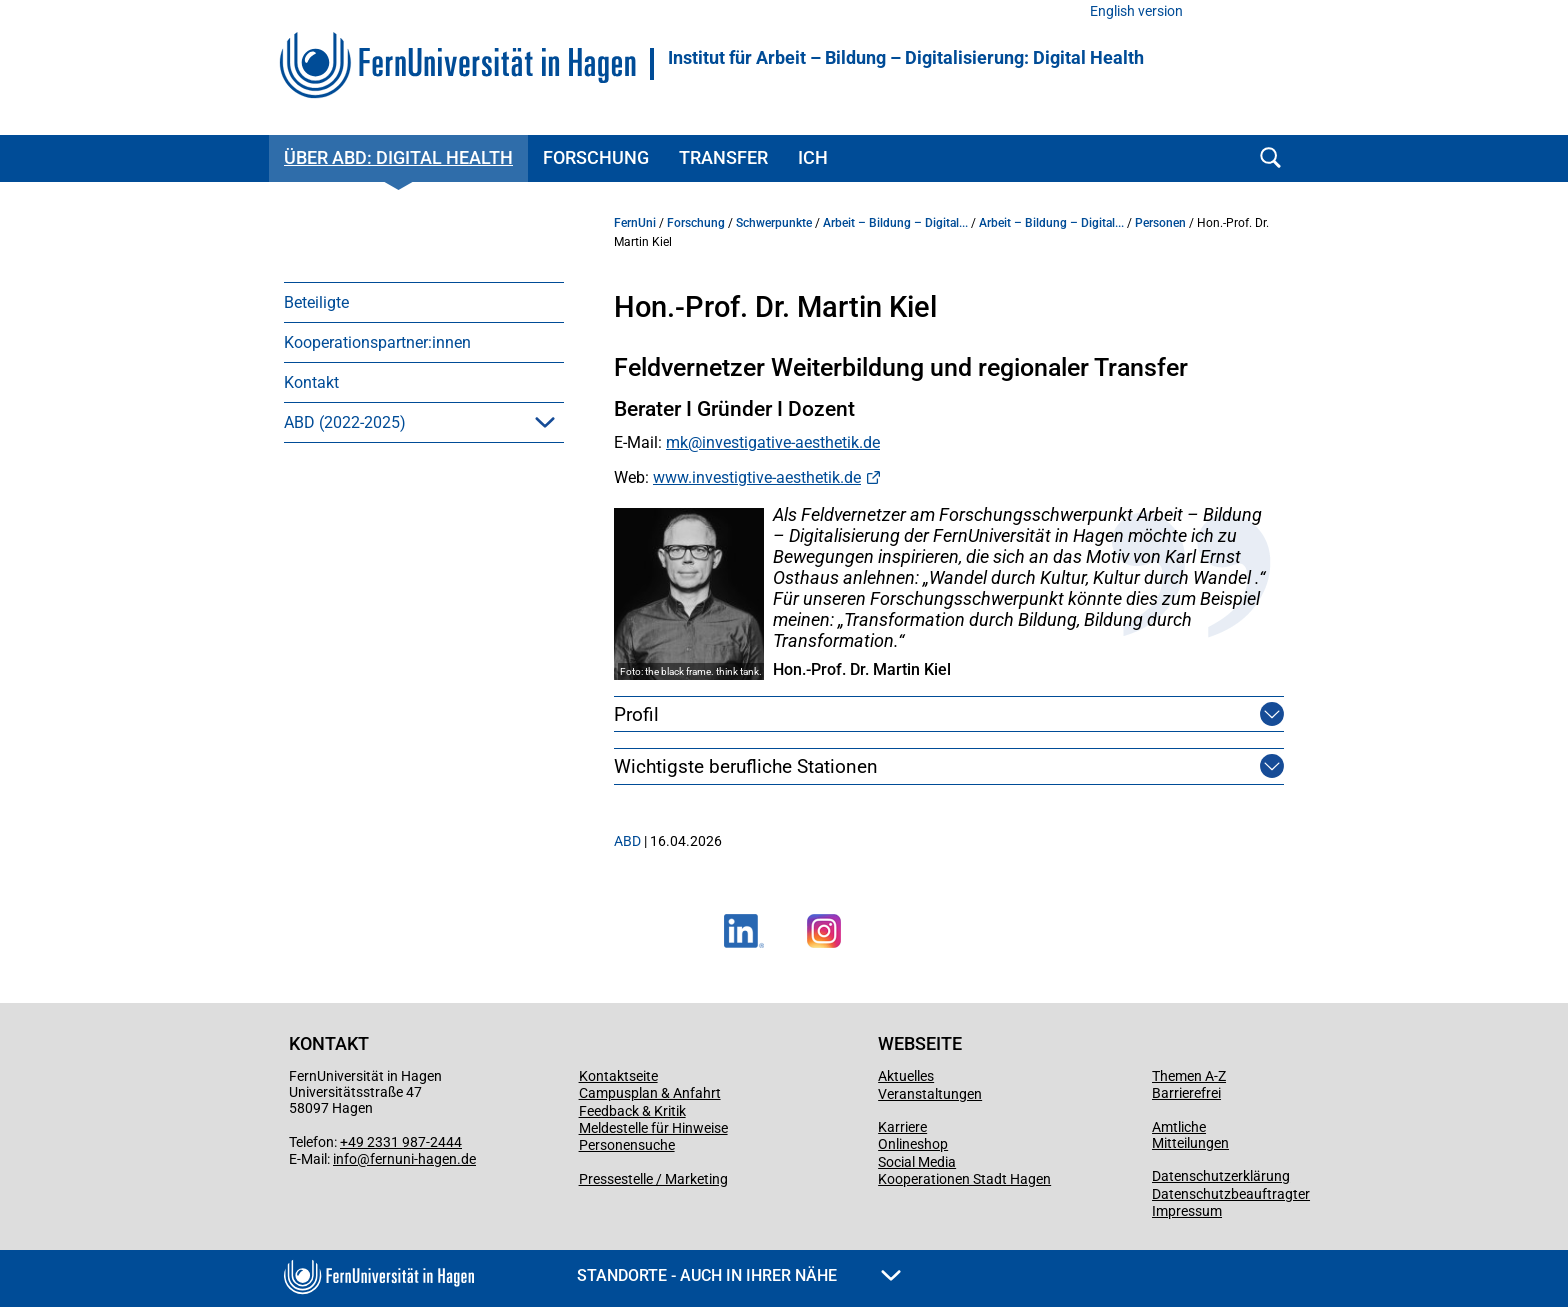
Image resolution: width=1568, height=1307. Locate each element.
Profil (636, 714)
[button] (545, 422)
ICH (813, 157)
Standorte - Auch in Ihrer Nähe (739, 1275)
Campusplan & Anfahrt (650, 1093)
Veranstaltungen (930, 1094)
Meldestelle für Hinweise (653, 1128)
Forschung (596, 157)
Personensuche (627, 1145)
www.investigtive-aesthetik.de (757, 477)
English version (1136, 11)
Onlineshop (913, 1144)
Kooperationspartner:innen (377, 342)
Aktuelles (906, 1076)
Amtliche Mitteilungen (1190, 1135)
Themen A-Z (1189, 1076)
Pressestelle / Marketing (653, 1179)
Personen (1160, 223)
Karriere (902, 1127)
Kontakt (311, 382)
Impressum (1187, 1211)
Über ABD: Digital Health (398, 157)
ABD (627, 841)
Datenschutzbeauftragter (1231, 1194)
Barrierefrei (1186, 1093)
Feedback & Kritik (632, 1111)
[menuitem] (424, 302)
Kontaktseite (618, 1076)
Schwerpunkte (774, 223)
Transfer (723, 157)
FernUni (635, 223)
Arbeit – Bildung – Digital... (895, 223)
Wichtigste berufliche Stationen (746, 766)
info (345, 1159)
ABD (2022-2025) (345, 422)
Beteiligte (316, 302)
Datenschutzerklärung (1221, 1176)
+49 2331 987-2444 (401, 1142)
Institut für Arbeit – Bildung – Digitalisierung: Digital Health (906, 58)
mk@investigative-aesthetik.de (773, 442)
